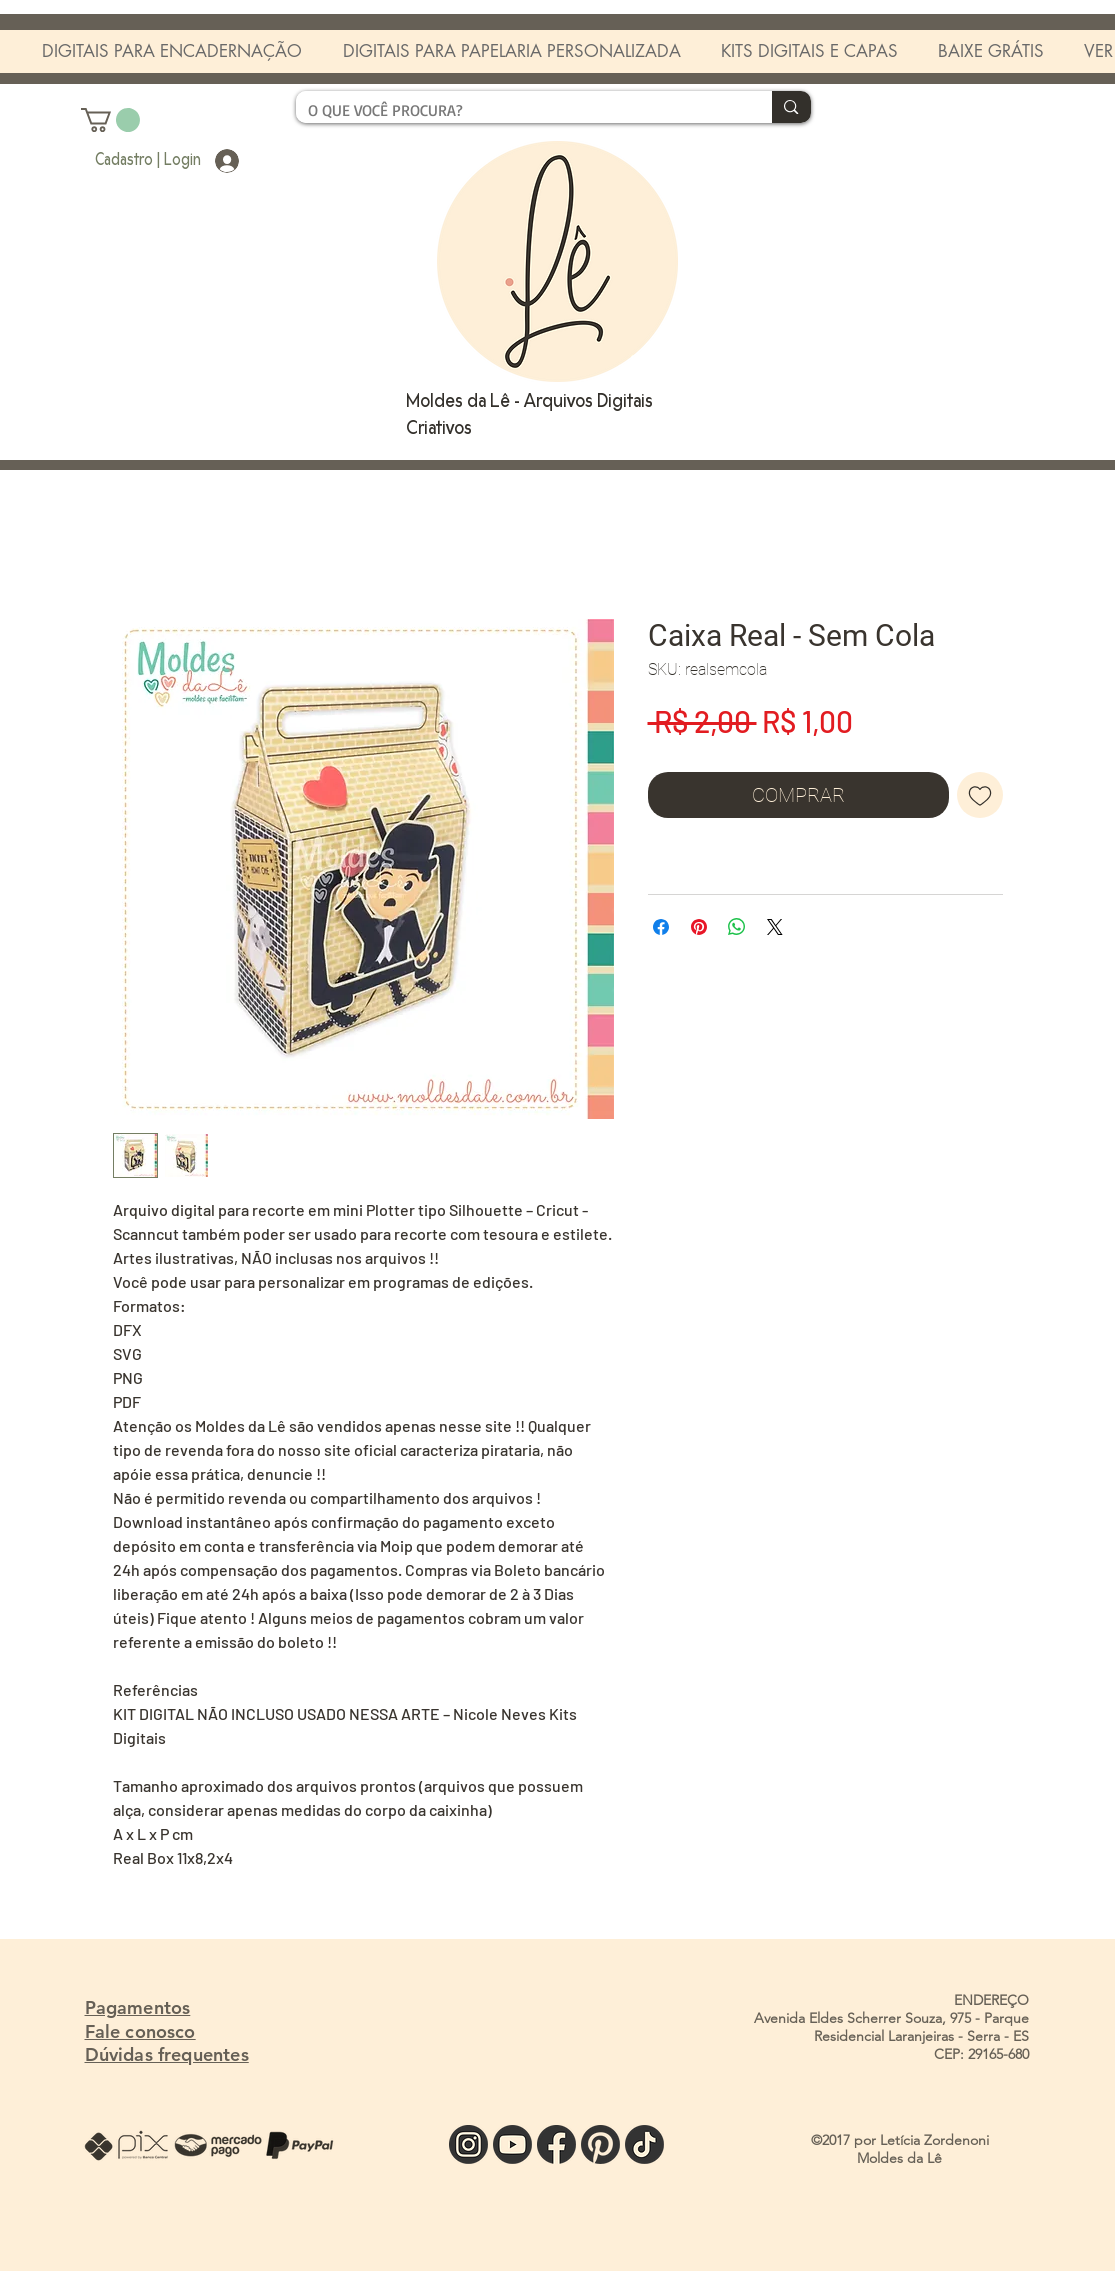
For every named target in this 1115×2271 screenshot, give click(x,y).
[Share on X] (775, 927)
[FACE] (556, 2144)
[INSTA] (468, 2144)
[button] (110, 120)
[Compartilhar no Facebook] (661, 927)
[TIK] (644, 2144)
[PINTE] (600, 2144)
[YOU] (512, 2144)
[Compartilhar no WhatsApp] (737, 927)
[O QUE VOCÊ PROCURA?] (519, 110)
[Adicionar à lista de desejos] (980, 795)
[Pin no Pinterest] (699, 927)
